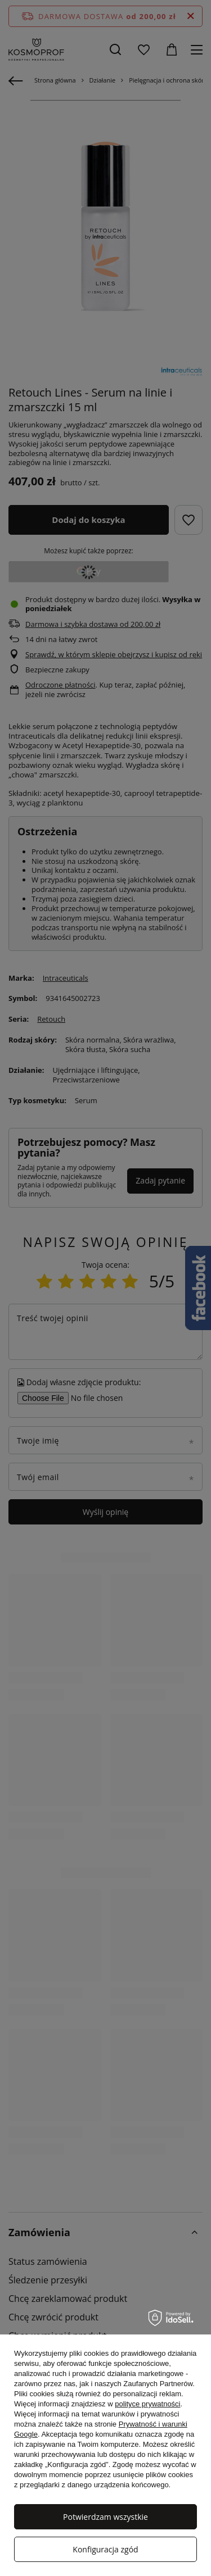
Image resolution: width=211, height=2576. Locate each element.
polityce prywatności (147, 2404)
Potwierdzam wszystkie (105, 2516)
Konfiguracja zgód (105, 2549)
